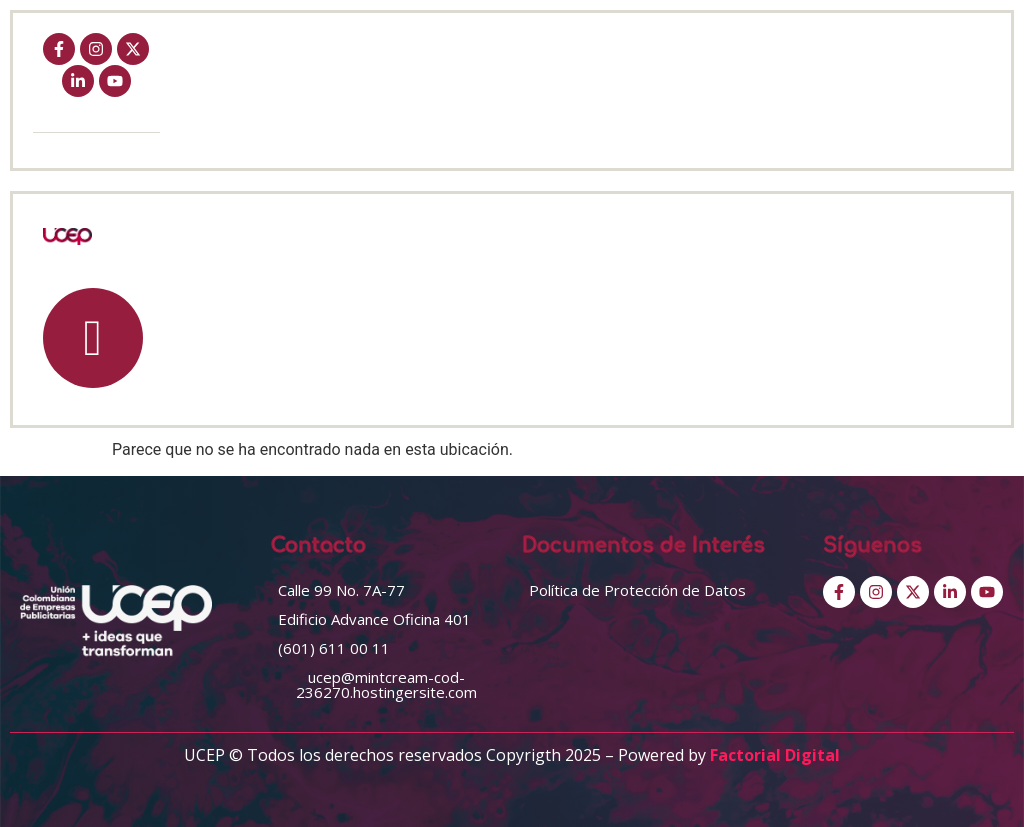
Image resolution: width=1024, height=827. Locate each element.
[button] (341, 590)
